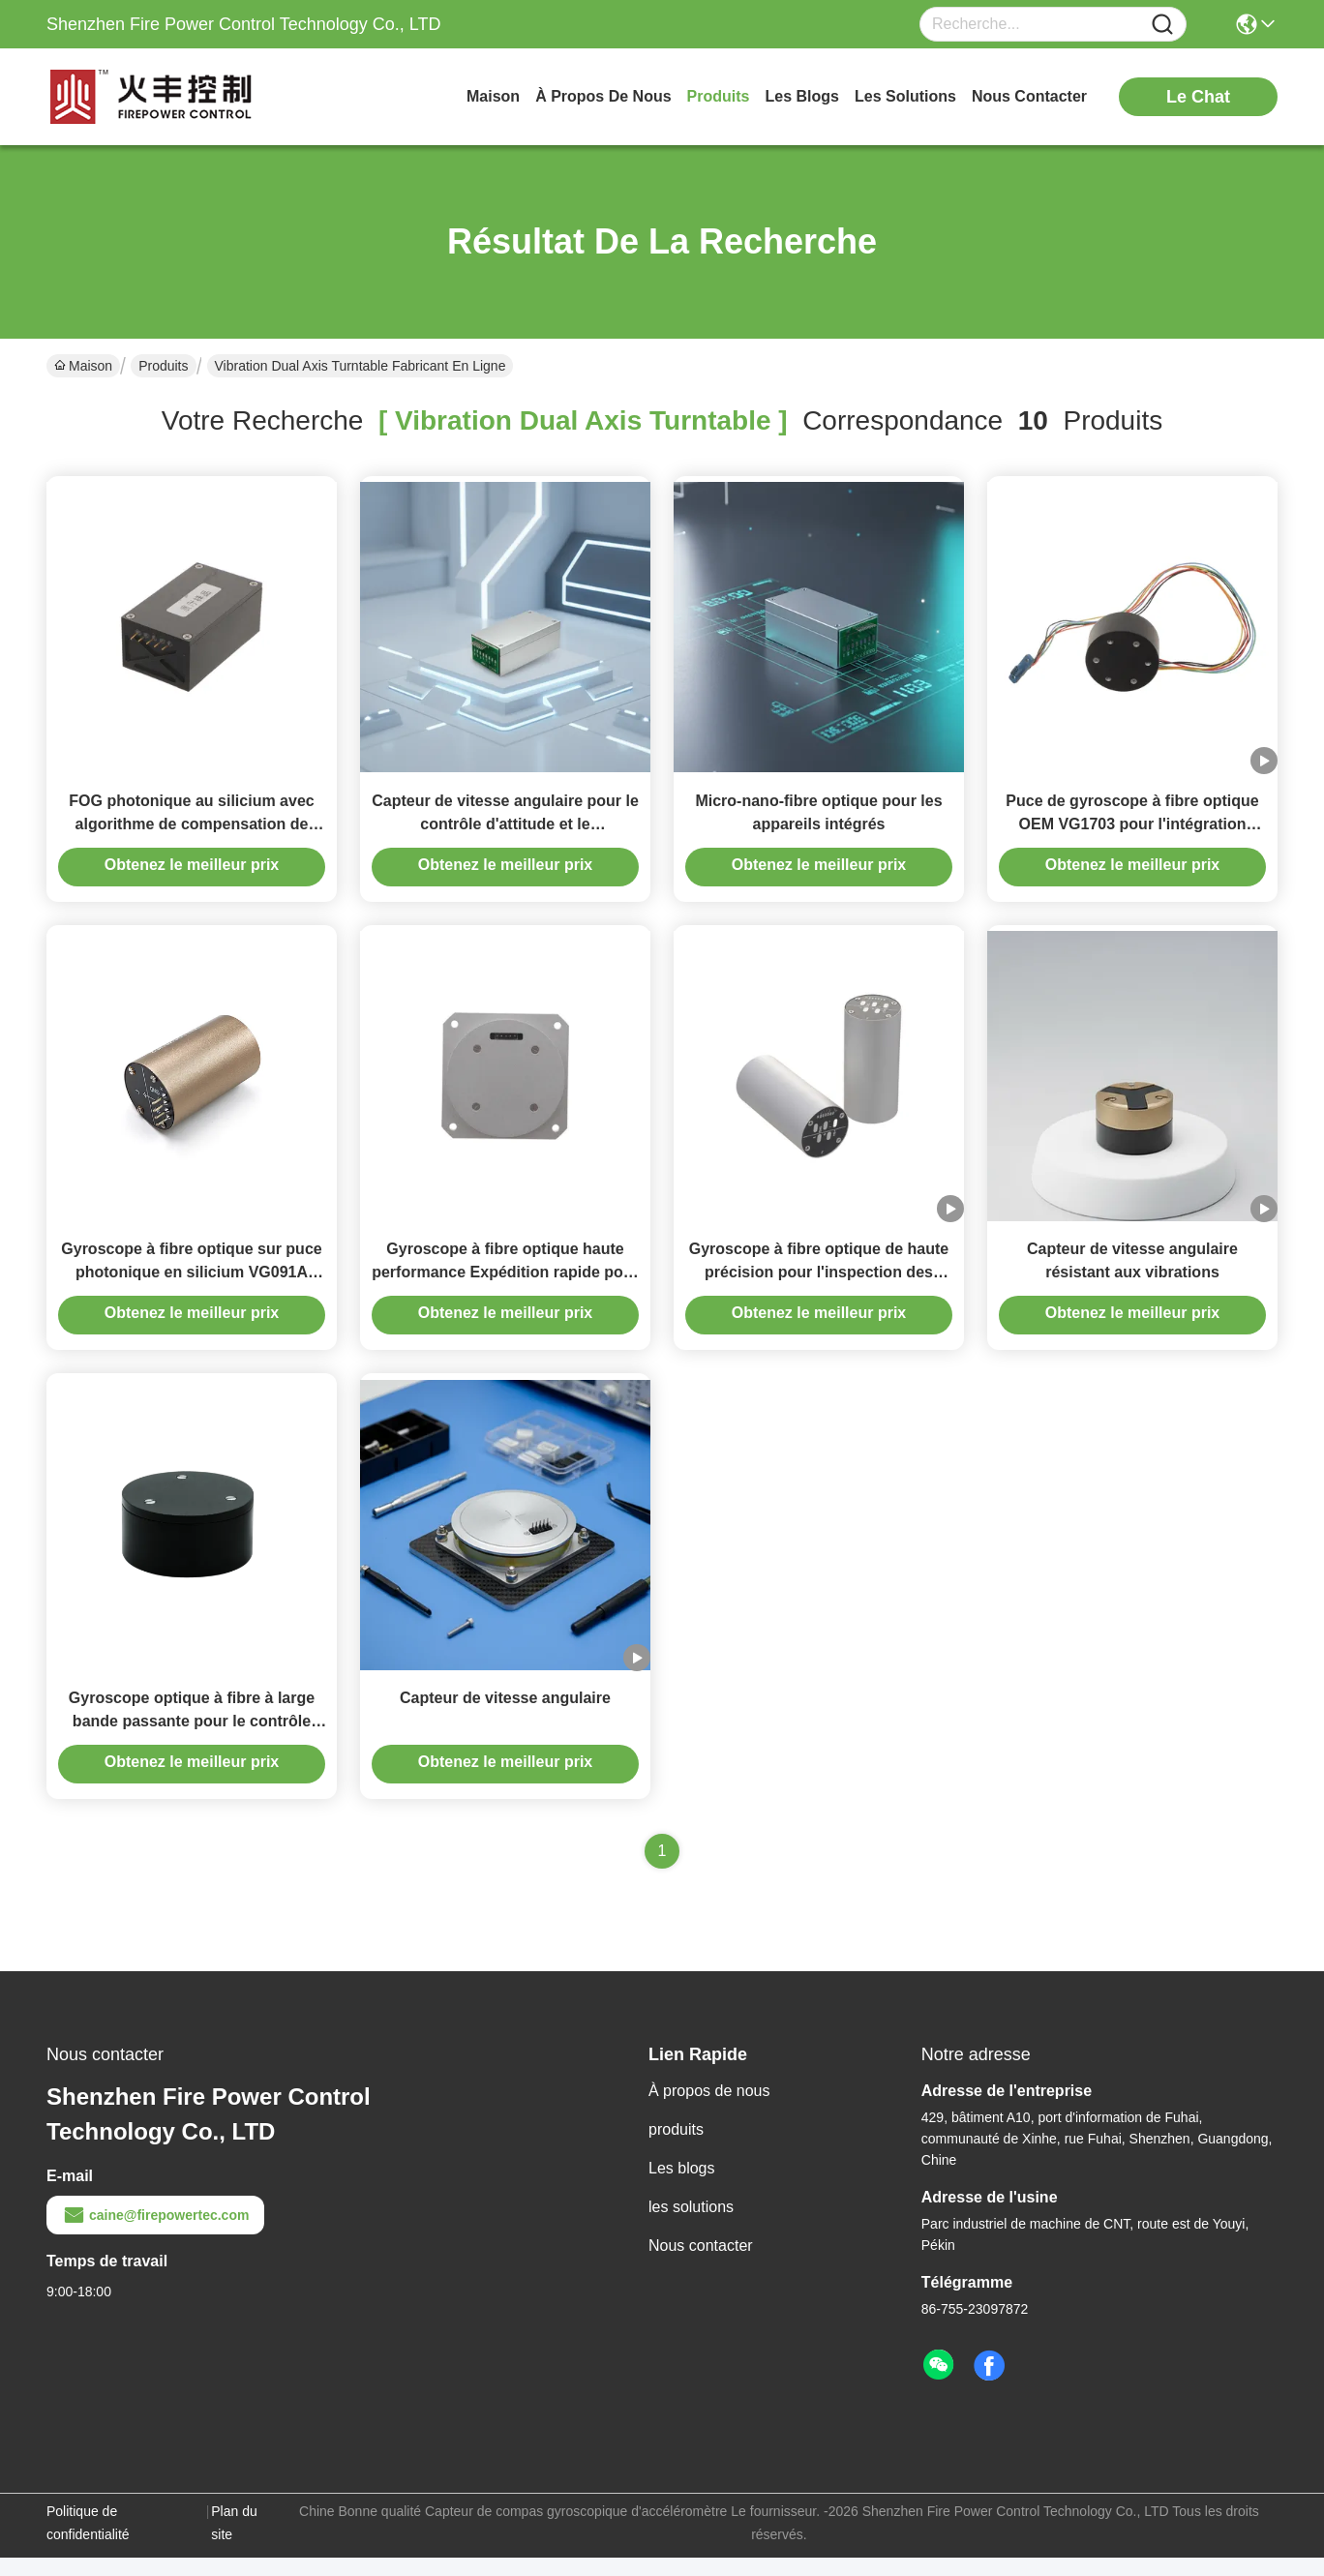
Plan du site (233, 2541)
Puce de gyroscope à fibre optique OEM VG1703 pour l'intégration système (1132, 829)
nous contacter (1029, 96)
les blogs (802, 96)
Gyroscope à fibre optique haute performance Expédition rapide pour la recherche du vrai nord (505, 1284)
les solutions (905, 96)
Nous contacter (700, 2264)
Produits (163, 366)
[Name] (1162, 25)
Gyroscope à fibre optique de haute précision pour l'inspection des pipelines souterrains (819, 1284)
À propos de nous (603, 96)
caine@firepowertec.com (155, 2233)
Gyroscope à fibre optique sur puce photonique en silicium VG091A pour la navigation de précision (191, 1284)
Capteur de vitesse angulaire (505, 1716)
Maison (493, 96)
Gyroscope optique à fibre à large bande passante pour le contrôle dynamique (192, 1739)
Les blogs (681, 2186)
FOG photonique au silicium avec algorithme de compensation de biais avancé (191, 829)
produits (718, 96)
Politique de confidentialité (88, 2541)
